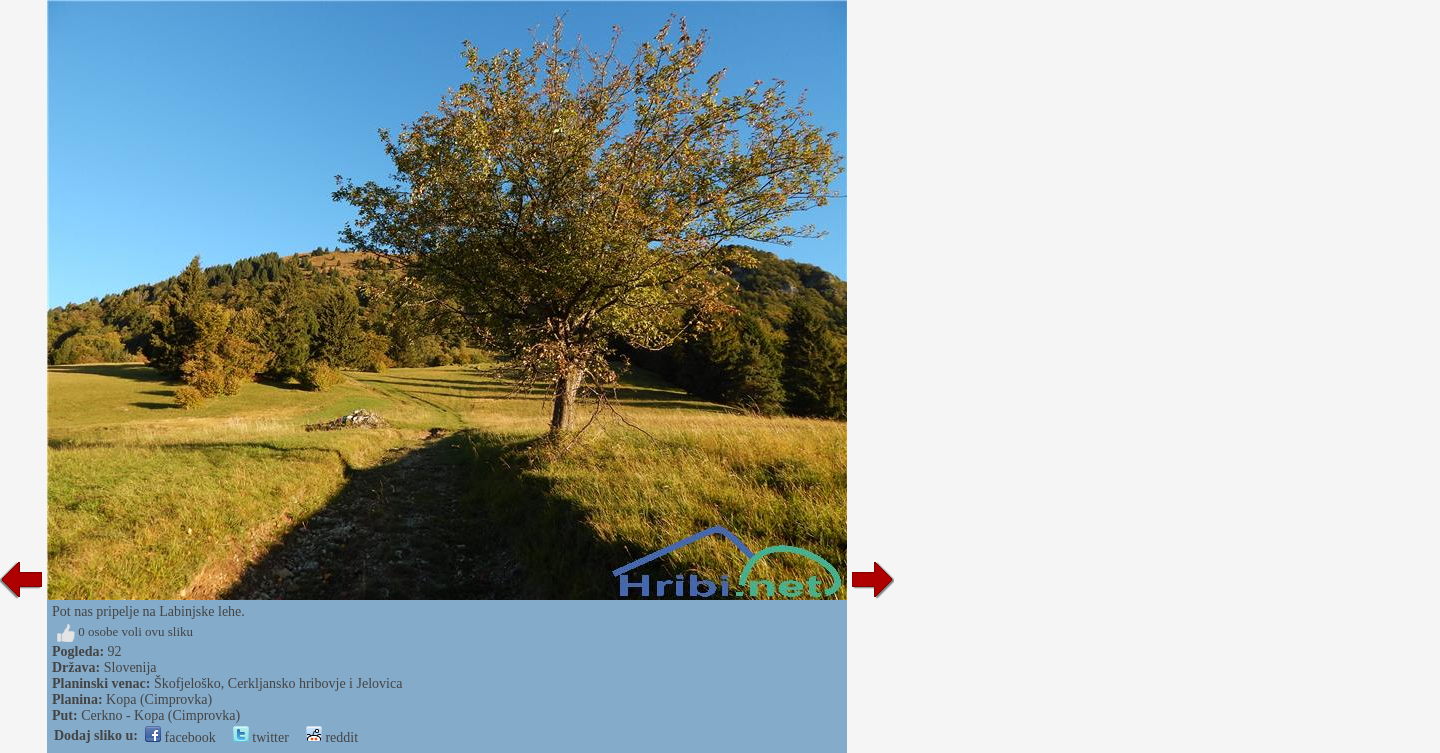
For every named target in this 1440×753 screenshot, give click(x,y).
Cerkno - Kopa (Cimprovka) (160, 715)
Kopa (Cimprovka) (159, 699)
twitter (261, 737)
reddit (332, 737)
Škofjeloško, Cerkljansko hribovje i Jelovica (278, 683)
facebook (180, 737)
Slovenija (130, 667)
